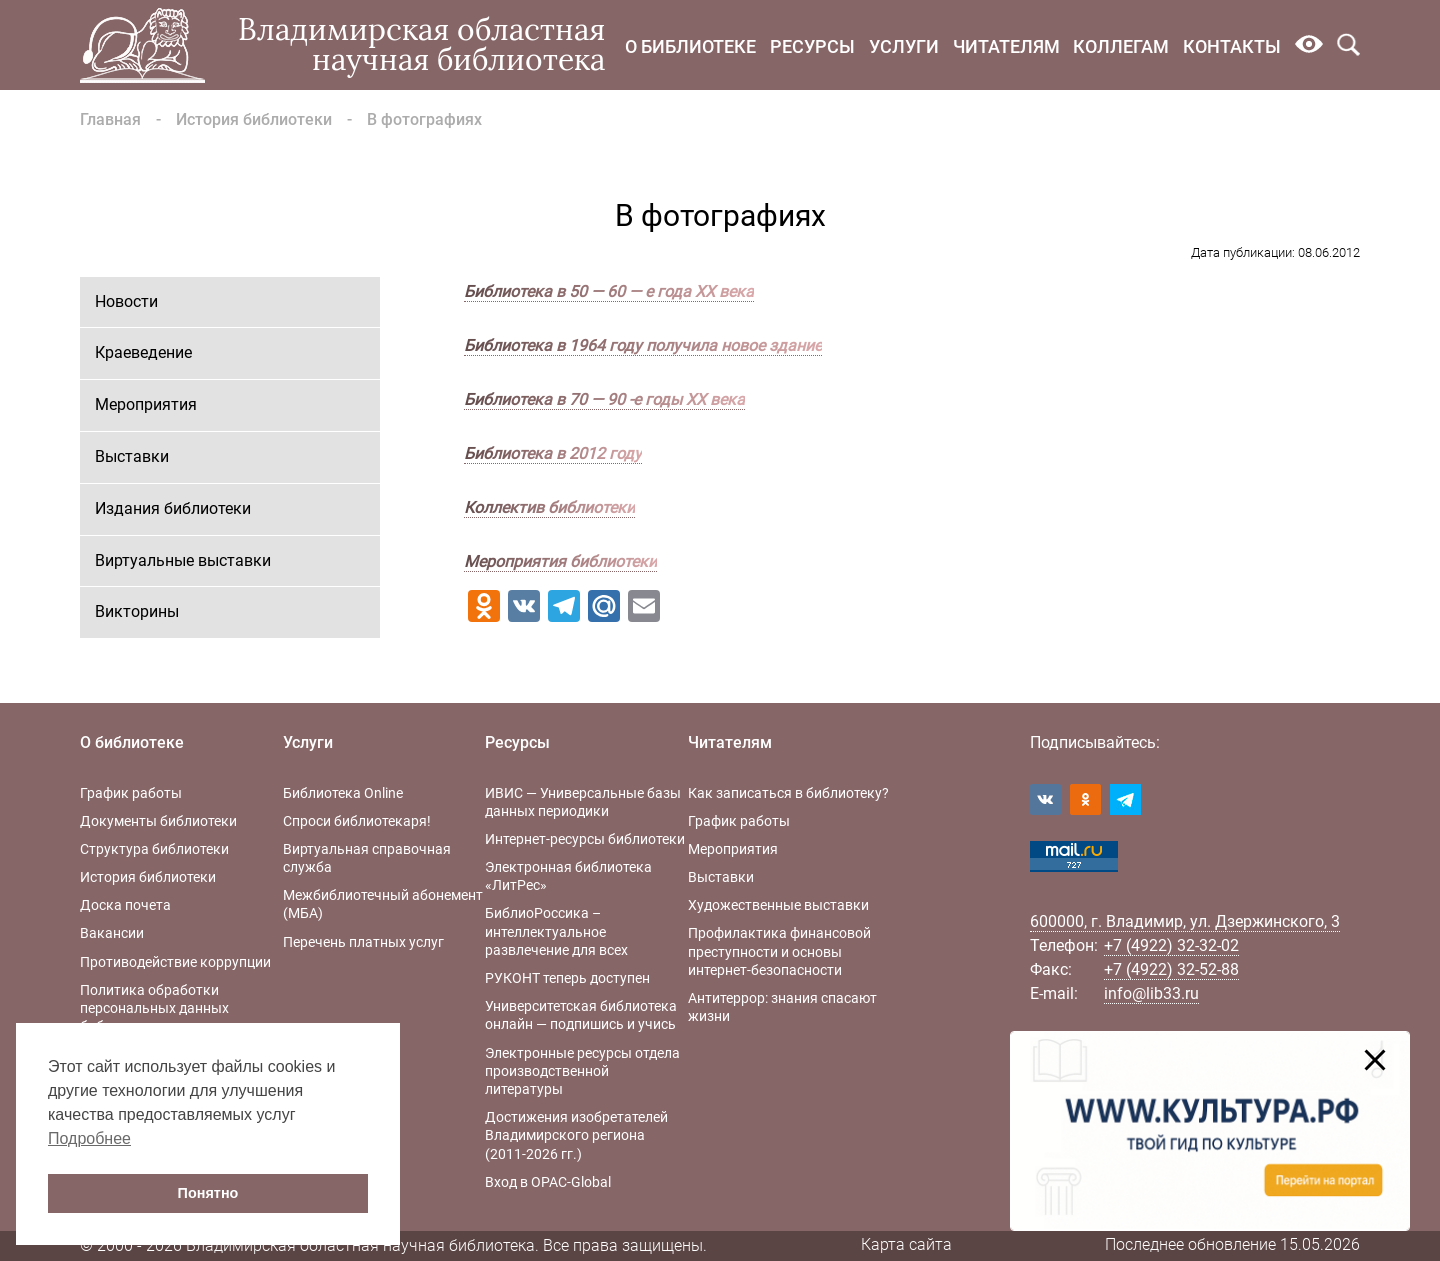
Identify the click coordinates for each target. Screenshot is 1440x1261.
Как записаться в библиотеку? (788, 793)
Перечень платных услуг (363, 942)
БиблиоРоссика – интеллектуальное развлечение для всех (556, 931)
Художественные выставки (778, 905)
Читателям (1006, 46)
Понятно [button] (208, 1193)
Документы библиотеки (158, 821)
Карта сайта (906, 1244)
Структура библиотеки (154, 849)
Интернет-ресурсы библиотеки (585, 839)
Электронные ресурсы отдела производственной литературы (582, 1071)
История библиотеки (254, 119)
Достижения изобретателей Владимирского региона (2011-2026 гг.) (576, 1135)
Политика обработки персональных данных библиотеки (154, 1008)
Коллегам (1121, 46)
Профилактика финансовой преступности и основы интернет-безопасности (779, 951)
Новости (126, 301)
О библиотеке (690, 46)
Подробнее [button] (89, 1138)
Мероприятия (146, 404)
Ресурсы (812, 46)
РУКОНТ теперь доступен (567, 978)
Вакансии (112, 933)
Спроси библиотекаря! (357, 821)
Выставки (132, 456)
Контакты (1232, 46)
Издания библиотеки (173, 508)
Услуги (904, 46)
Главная (110, 119)
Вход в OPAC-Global (548, 1182)
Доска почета (125, 905)
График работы (131, 793)
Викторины (137, 611)
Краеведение (143, 352)
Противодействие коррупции (175, 962)
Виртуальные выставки (183, 560)
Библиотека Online (343, 793)
